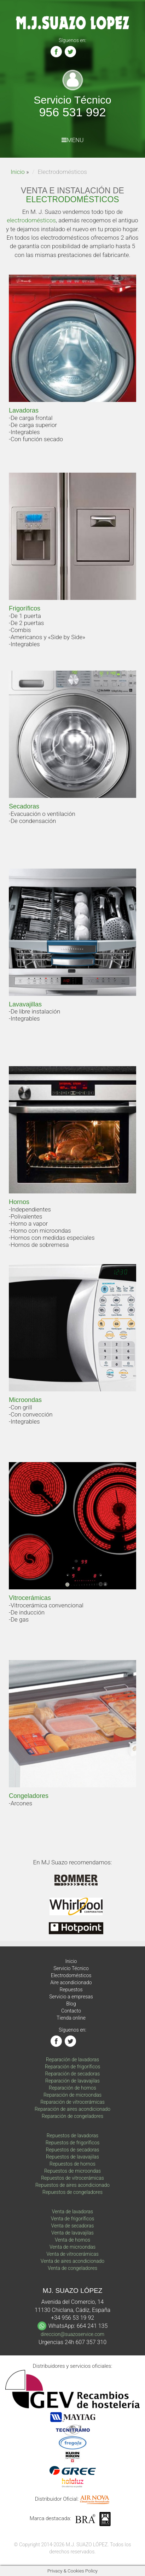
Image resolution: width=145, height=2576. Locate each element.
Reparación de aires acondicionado (72, 2109)
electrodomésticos (31, 220)
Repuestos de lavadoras (72, 2135)
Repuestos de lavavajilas (72, 2157)
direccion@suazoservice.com (72, 2334)
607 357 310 (90, 2342)
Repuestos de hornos (72, 2164)
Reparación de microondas (73, 2095)
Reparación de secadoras (72, 2073)
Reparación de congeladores (72, 2116)
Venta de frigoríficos (72, 2218)
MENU (73, 140)
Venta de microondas (72, 2247)
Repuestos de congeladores (72, 2192)
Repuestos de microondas (72, 2171)
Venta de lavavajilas (72, 2233)
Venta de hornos (72, 2240)
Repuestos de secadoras (72, 2149)
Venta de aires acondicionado (72, 2261)
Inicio (18, 171)
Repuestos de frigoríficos (73, 2142)
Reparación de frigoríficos (72, 2066)
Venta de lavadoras (72, 2211)
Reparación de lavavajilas (72, 2081)
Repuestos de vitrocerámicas (72, 2178)
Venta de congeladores (72, 2268)
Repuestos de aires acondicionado (72, 2185)
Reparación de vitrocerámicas (72, 2102)
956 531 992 (72, 112)
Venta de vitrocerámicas (72, 2254)
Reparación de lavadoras (72, 2059)
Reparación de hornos (72, 2088)
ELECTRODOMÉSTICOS (72, 199)
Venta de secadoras (72, 2226)
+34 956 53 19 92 (72, 2317)
